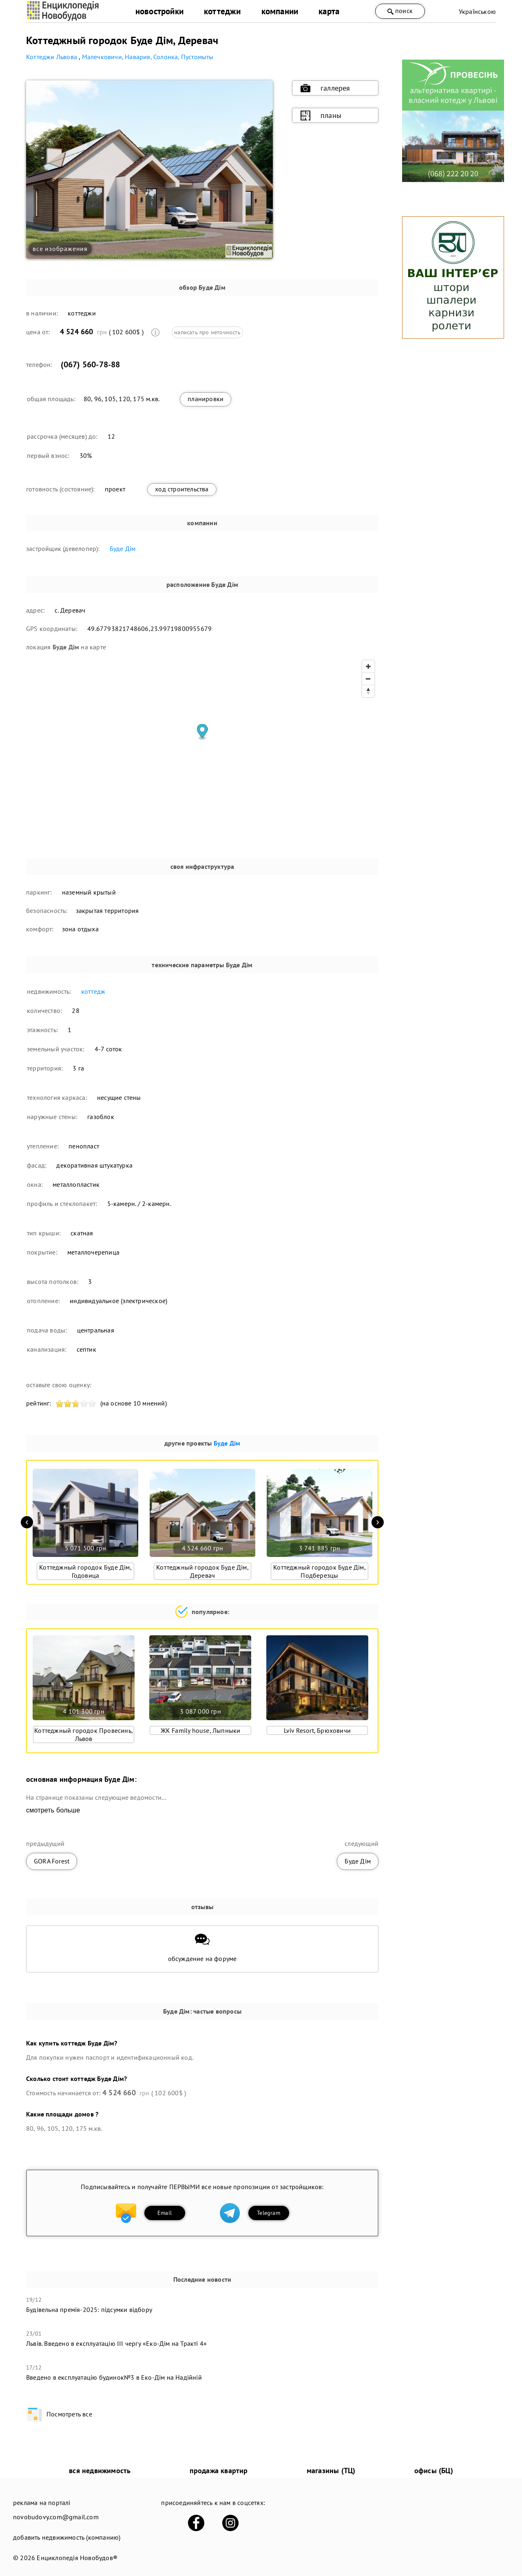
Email (164, 2212)
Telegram (268, 2212)
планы (321, 115)
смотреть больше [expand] (53, 1810)
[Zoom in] (368, 666)
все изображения (60, 248)
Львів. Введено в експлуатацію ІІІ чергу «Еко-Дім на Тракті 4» (116, 2343)
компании (280, 11)
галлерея (325, 88)
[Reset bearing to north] (368, 691)
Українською (477, 11)
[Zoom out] (368, 679)
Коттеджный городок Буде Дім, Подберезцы (319, 1571)
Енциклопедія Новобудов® (77, 2558)
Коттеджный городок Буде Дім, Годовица (85, 1571)
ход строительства (181, 489)
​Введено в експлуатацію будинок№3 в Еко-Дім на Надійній (114, 2377)
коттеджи (222, 11)
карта (329, 11)
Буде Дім (123, 548)
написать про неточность (207, 332)
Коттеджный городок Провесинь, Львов (83, 1734)
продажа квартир (219, 2470)
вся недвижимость (99, 2470)
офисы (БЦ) (433, 2470)
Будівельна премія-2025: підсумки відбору (89, 2309)
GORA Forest (51, 1861)
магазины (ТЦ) (331, 2470)
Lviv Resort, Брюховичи (317, 1730)
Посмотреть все (59, 2414)
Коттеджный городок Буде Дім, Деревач (202, 1571)
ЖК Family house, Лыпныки (201, 1730)
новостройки (159, 11)
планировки (205, 399)
